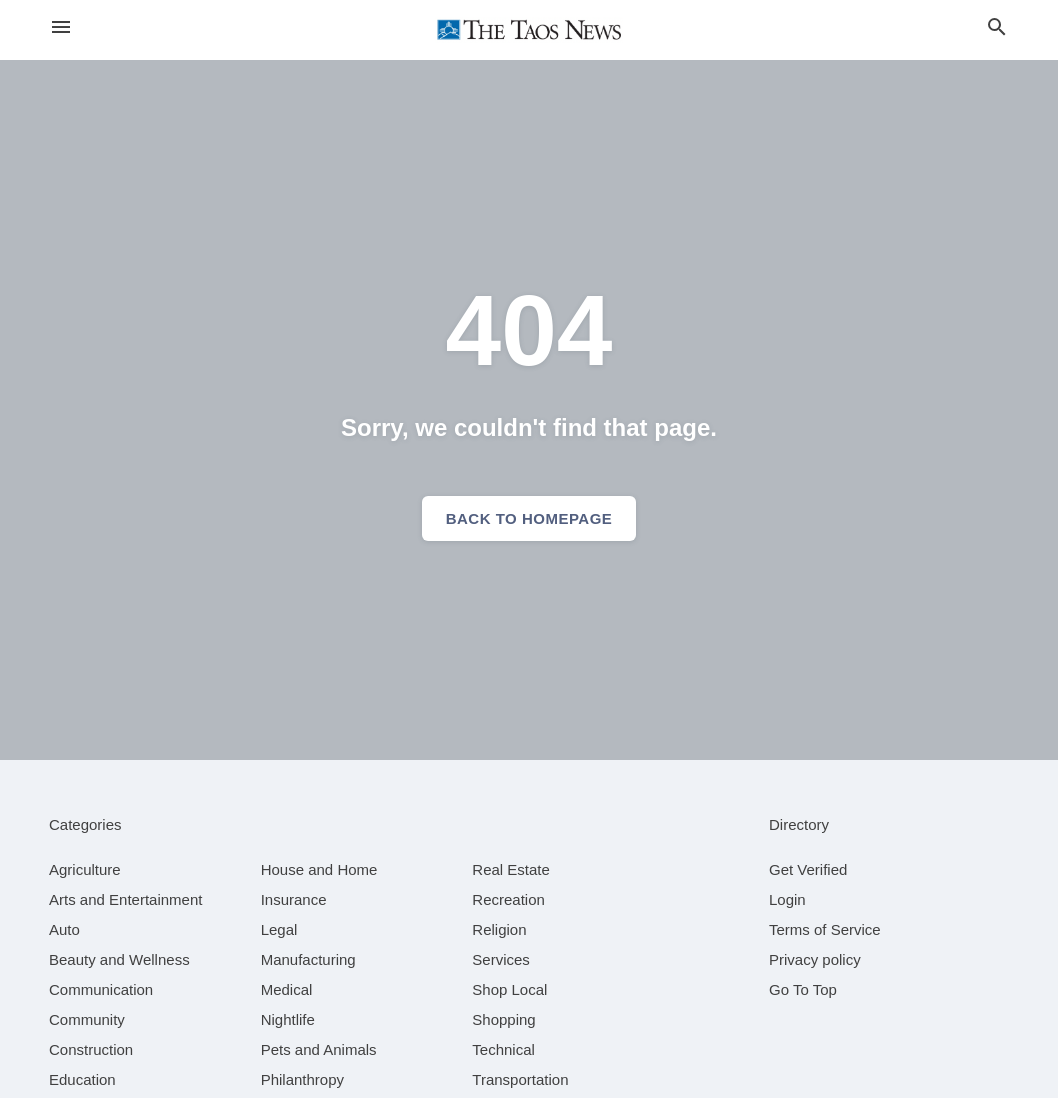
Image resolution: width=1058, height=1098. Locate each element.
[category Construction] (91, 1049)
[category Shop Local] (509, 989)
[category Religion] (499, 929)
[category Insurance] (294, 899)
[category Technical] (503, 1049)
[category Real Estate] (511, 869)
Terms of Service (825, 929)
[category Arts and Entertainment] (125, 899)
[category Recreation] (508, 899)
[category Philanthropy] (302, 1079)
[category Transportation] (520, 1079)
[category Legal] (279, 929)
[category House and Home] (319, 869)
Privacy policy (815, 959)
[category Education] (82, 1079)
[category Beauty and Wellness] (119, 959)
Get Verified (808, 869)
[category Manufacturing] (308, 959)
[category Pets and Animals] (319, 1049)
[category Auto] (64, 929)
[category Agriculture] (85, 869)
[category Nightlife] (288, 1019)
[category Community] (87, 1019)
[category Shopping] (503, 1019)
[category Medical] (287, 989)
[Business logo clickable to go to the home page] (529, 30)
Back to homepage (529, 518)
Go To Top (803, 989)
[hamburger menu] (61, 27)
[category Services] (501, 959)
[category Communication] (101, 989)
